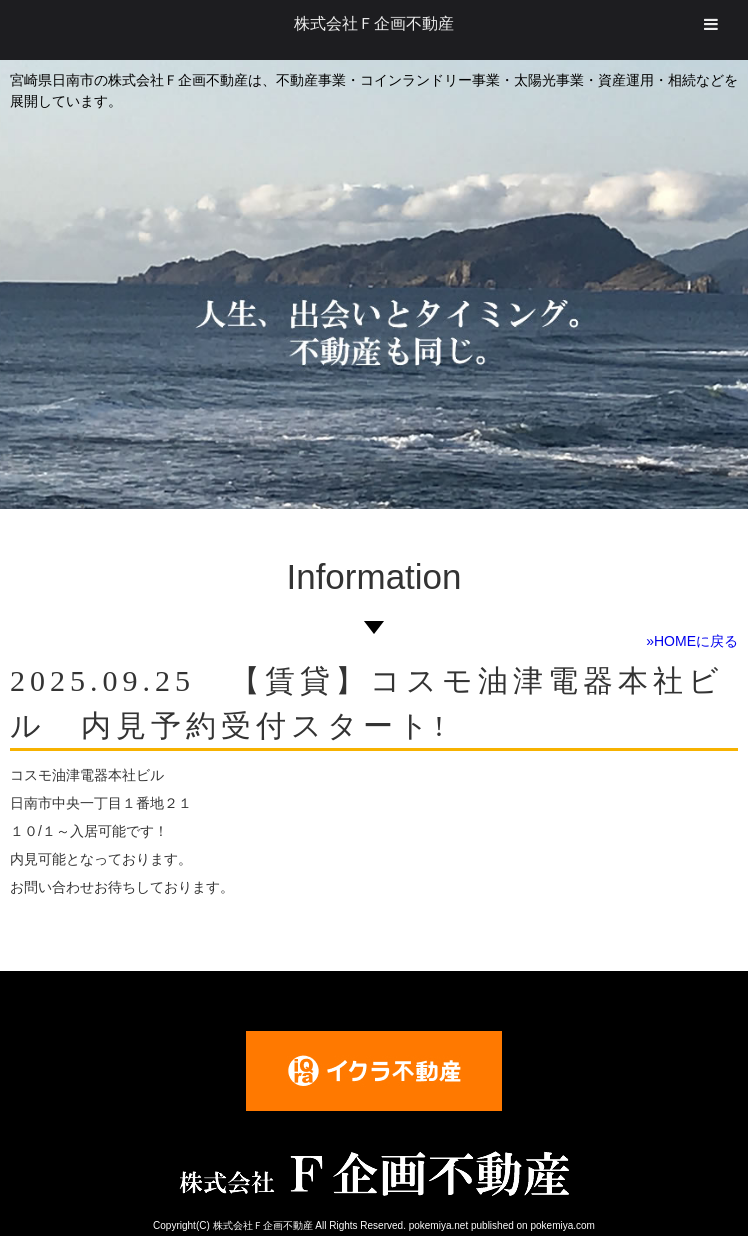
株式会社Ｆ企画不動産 (374, 23)
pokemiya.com (562, 1225)
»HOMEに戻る (692, 641)
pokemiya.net (438, 1225)
